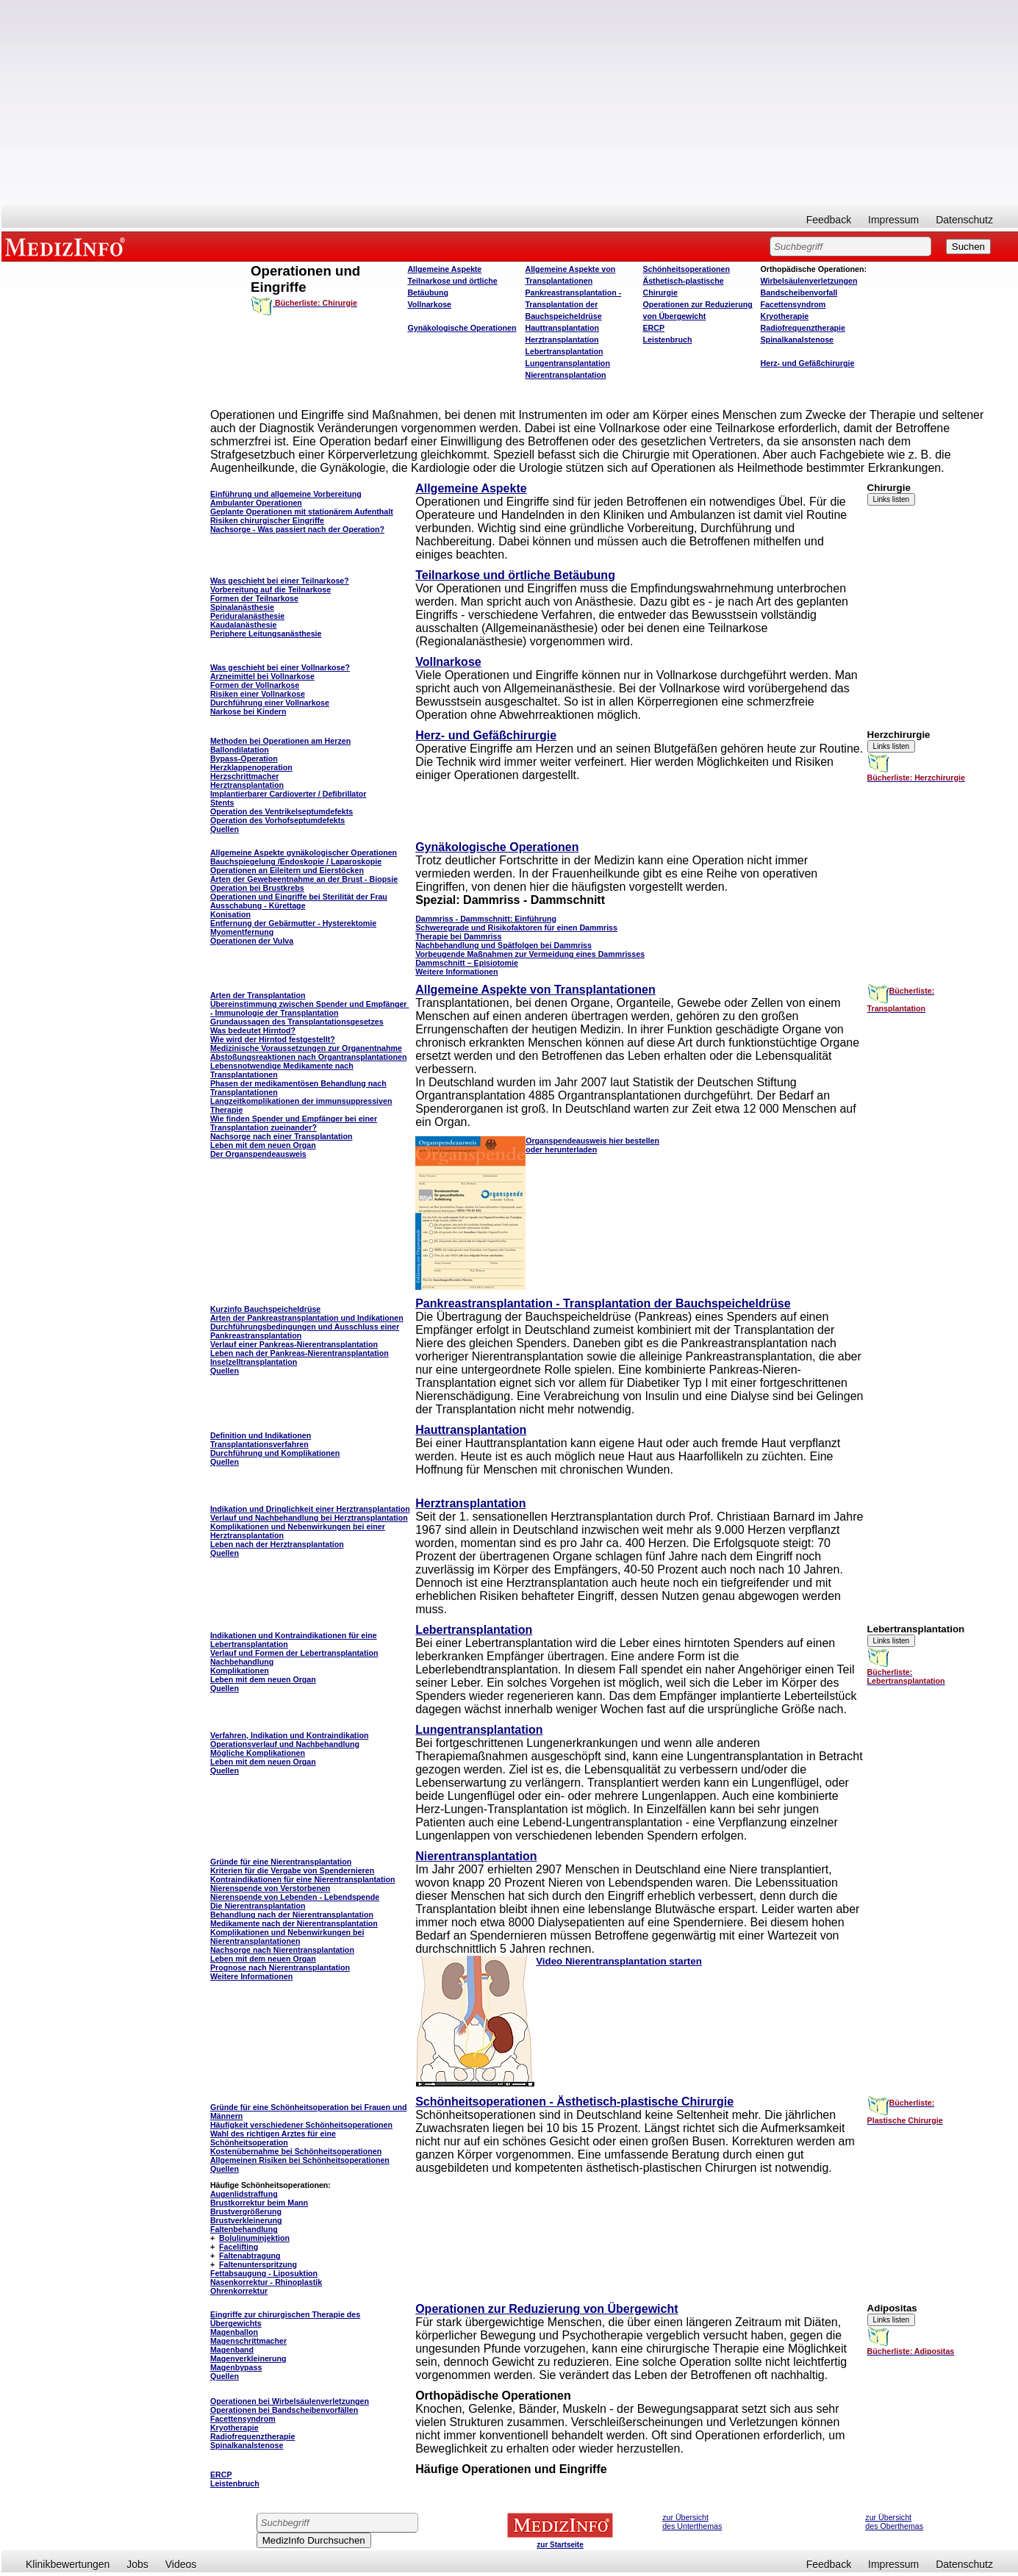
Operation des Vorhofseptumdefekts (277, 820)
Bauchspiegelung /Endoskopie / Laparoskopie (295, 861)
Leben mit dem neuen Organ (263, 1145)
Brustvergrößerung (246, 2211)
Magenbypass (236, 2367)
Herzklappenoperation (251, 767)
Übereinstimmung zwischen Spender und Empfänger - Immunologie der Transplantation (309, 1008)
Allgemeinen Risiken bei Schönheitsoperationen (300, 2160)
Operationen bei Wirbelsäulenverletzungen (289, 2401)
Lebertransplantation (564, 351)
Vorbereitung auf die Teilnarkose (270, 589)
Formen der (233, 598)
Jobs (137, 2564)
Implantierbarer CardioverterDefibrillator (288, 793)
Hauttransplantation (562, 327)
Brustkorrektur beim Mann (259, 2202)
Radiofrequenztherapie (803, 327)
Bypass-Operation (244, 758)
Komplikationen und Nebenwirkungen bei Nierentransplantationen (287, 1936)
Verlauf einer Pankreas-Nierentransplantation (294, 1344)
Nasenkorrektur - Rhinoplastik (266, 2282)
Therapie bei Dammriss (458, 936)
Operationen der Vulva (251, 940)
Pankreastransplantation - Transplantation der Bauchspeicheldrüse (573, 304)
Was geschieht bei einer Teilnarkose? (279, 580)
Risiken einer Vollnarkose (257, 693)
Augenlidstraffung (244, 2193)
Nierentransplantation (565, 374)
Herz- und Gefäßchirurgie (808, 363)
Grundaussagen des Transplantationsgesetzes (297, 1021)
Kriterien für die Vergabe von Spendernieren (292, 1870)
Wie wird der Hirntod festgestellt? (272, 1039)
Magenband (232, 2349)
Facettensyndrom (793, 304)
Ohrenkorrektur (239, 2290)
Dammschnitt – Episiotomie (466, 962)
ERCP (653, 327)
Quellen (224, 829)
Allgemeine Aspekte (444, 269)
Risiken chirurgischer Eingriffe (267, 520)
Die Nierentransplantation (258, 1905)
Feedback (828, 220)
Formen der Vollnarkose (254, 685)
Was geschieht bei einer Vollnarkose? (280, 667)
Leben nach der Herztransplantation (277, 1544)
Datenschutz (964, 220)
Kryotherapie (785, 316)
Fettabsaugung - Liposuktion (264, 2273)
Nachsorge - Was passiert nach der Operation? (297, 529)
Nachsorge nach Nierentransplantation (282, 1949)
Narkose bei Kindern (248, 711)
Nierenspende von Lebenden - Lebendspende (294, 1896)
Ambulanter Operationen (256, 502)
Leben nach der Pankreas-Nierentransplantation (299, 1353)
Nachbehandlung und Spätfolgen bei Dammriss (503, 945)
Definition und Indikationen (260, 1435)
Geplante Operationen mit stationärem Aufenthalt (301, 511)
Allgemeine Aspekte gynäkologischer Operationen (303, 852)
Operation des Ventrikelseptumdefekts (281, 811)
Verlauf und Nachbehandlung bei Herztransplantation (309, 1517)
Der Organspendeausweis (258, 1153)
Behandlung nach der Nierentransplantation (291, 1914)
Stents (222, 802)
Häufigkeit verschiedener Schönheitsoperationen (301, 2124)
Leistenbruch (667, 339)
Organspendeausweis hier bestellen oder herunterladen (592, 1145)
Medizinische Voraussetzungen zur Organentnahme (306, 1048)
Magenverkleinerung (248, 2358)
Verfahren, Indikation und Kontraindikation (289, 1735)
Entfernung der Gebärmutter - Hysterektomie (293, 923)
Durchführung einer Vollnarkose (269, 702)
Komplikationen (239, 1670)
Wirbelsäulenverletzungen (809, 280)
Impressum (893, 220)
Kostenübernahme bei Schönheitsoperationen (295, 2151)
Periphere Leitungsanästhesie (266, 633)
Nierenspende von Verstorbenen (270, 1888)
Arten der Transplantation (258, 995)
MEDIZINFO (67, 246)
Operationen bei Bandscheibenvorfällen (284, 2409)
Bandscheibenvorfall (799, 292)
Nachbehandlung (241, 1661)
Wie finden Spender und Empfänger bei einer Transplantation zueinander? (293, 1123)
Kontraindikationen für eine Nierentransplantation (302, 1879)
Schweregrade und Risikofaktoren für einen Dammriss (516, 927)
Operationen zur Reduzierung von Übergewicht (546, 2309)
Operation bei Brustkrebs (257, 887)
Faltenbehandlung (244, 2229)
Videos (181, 2564)
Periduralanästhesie (247, 615)
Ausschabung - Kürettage (258, 905)
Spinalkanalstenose (797, 339)
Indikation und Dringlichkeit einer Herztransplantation (310, 1508)
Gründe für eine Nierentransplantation (280, 1861)
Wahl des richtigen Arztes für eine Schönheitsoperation (273, 2138)
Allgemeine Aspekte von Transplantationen (535, 989)
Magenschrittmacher (248, 2340)
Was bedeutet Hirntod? (252, 1030)
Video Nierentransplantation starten (619, 1961)
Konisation (230, 914)
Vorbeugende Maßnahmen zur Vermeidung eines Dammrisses (530, 954)
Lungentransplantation (567, 363)
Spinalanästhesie (242, 607)
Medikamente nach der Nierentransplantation (294, 1923)
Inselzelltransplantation (253, 1361)
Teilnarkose (276, 598)
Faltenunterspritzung (258, 2264)
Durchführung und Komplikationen (275, 1453)
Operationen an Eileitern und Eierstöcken (287, 870)
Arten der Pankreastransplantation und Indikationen (307, 1317)
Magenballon (234, 2332)
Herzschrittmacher (244, 776)
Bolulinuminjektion (254, 2238)
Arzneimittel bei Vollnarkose (262, 676)
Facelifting (238, 2246)
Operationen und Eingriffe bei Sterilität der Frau (298, 896)
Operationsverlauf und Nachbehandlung (284, 1744)
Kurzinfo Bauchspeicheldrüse (265, 1309)
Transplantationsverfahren (259, 1444)
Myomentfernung (241, 932)
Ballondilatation (239, 749)
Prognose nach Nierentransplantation (280, 1967)
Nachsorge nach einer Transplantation (281, 1136)
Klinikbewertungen (68, 2564)
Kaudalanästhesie (243, 624)
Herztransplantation (561, 339)
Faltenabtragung (249, 2255)
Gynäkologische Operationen (461, 327)
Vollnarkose (429, 304)
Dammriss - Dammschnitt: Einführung (485, 918)
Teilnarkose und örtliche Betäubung (515, 575)
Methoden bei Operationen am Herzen (280, 740)
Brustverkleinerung (246, 2220)
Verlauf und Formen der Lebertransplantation (294, 1652)
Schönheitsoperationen (685, 269)
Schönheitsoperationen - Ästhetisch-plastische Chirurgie (574, 2101)
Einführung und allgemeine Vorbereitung (286, 493)
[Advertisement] (510, 103)
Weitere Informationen (456, 971)
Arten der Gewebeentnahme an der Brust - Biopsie (304, 879)
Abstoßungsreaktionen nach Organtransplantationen (308, 1056)
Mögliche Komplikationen (257, 1752)
